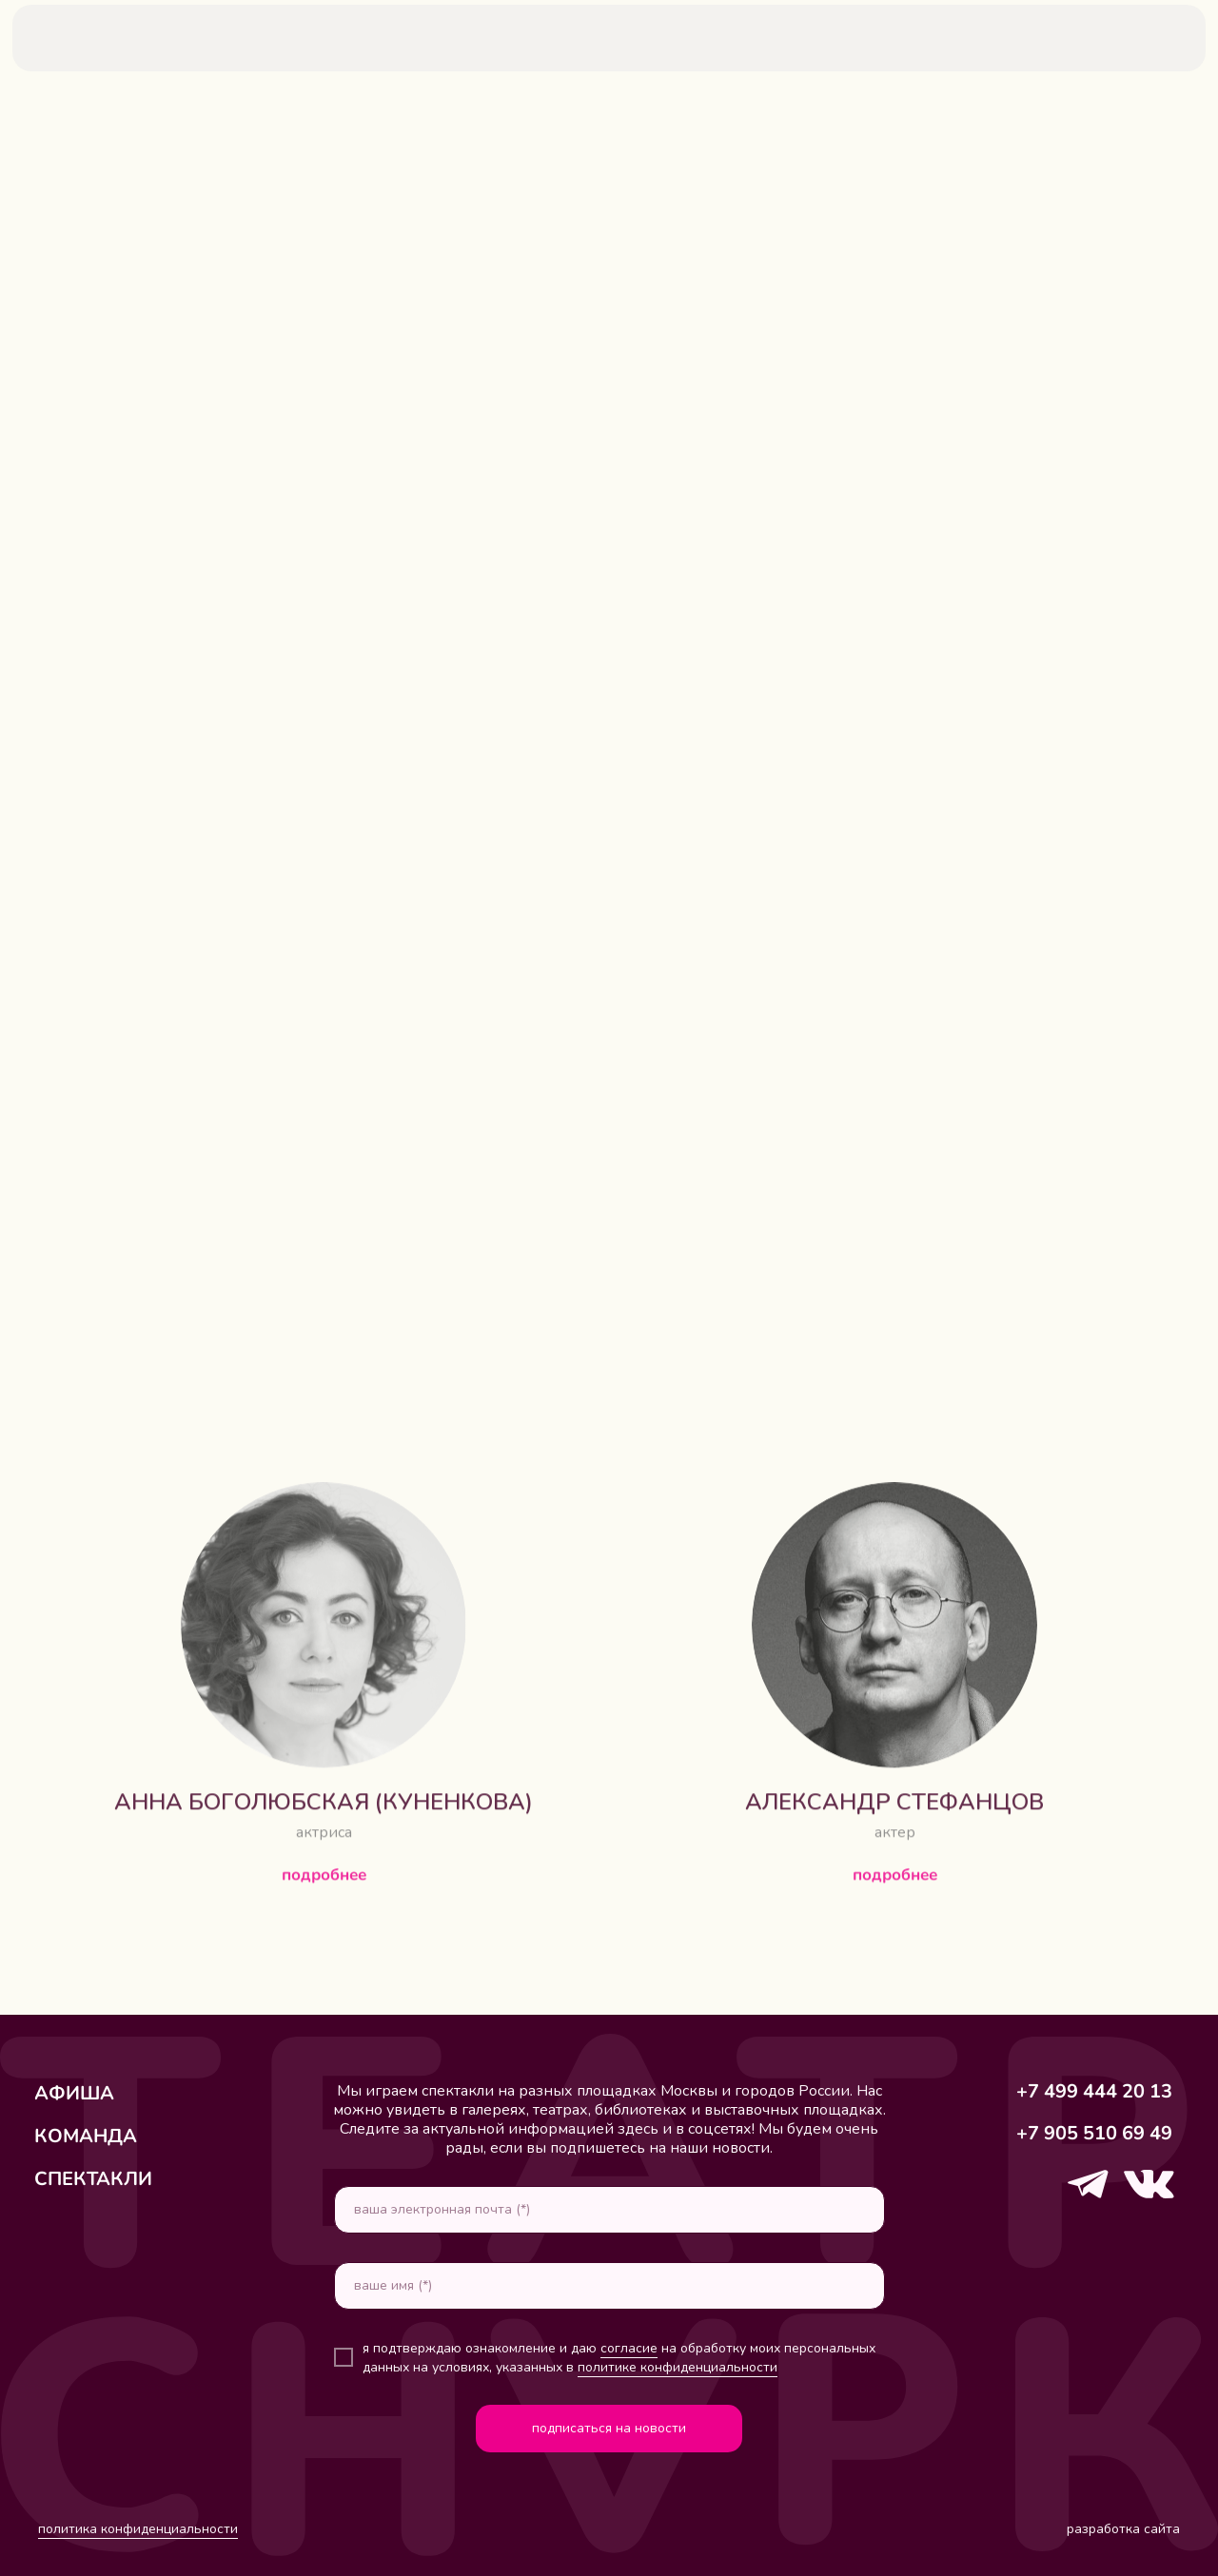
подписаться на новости (609, 2428)
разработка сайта (1123, 2529)
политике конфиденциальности (677, 2367)
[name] (609, 2286)
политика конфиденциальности (138, 2529)
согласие (629, 2348)
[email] (609, 2210)
